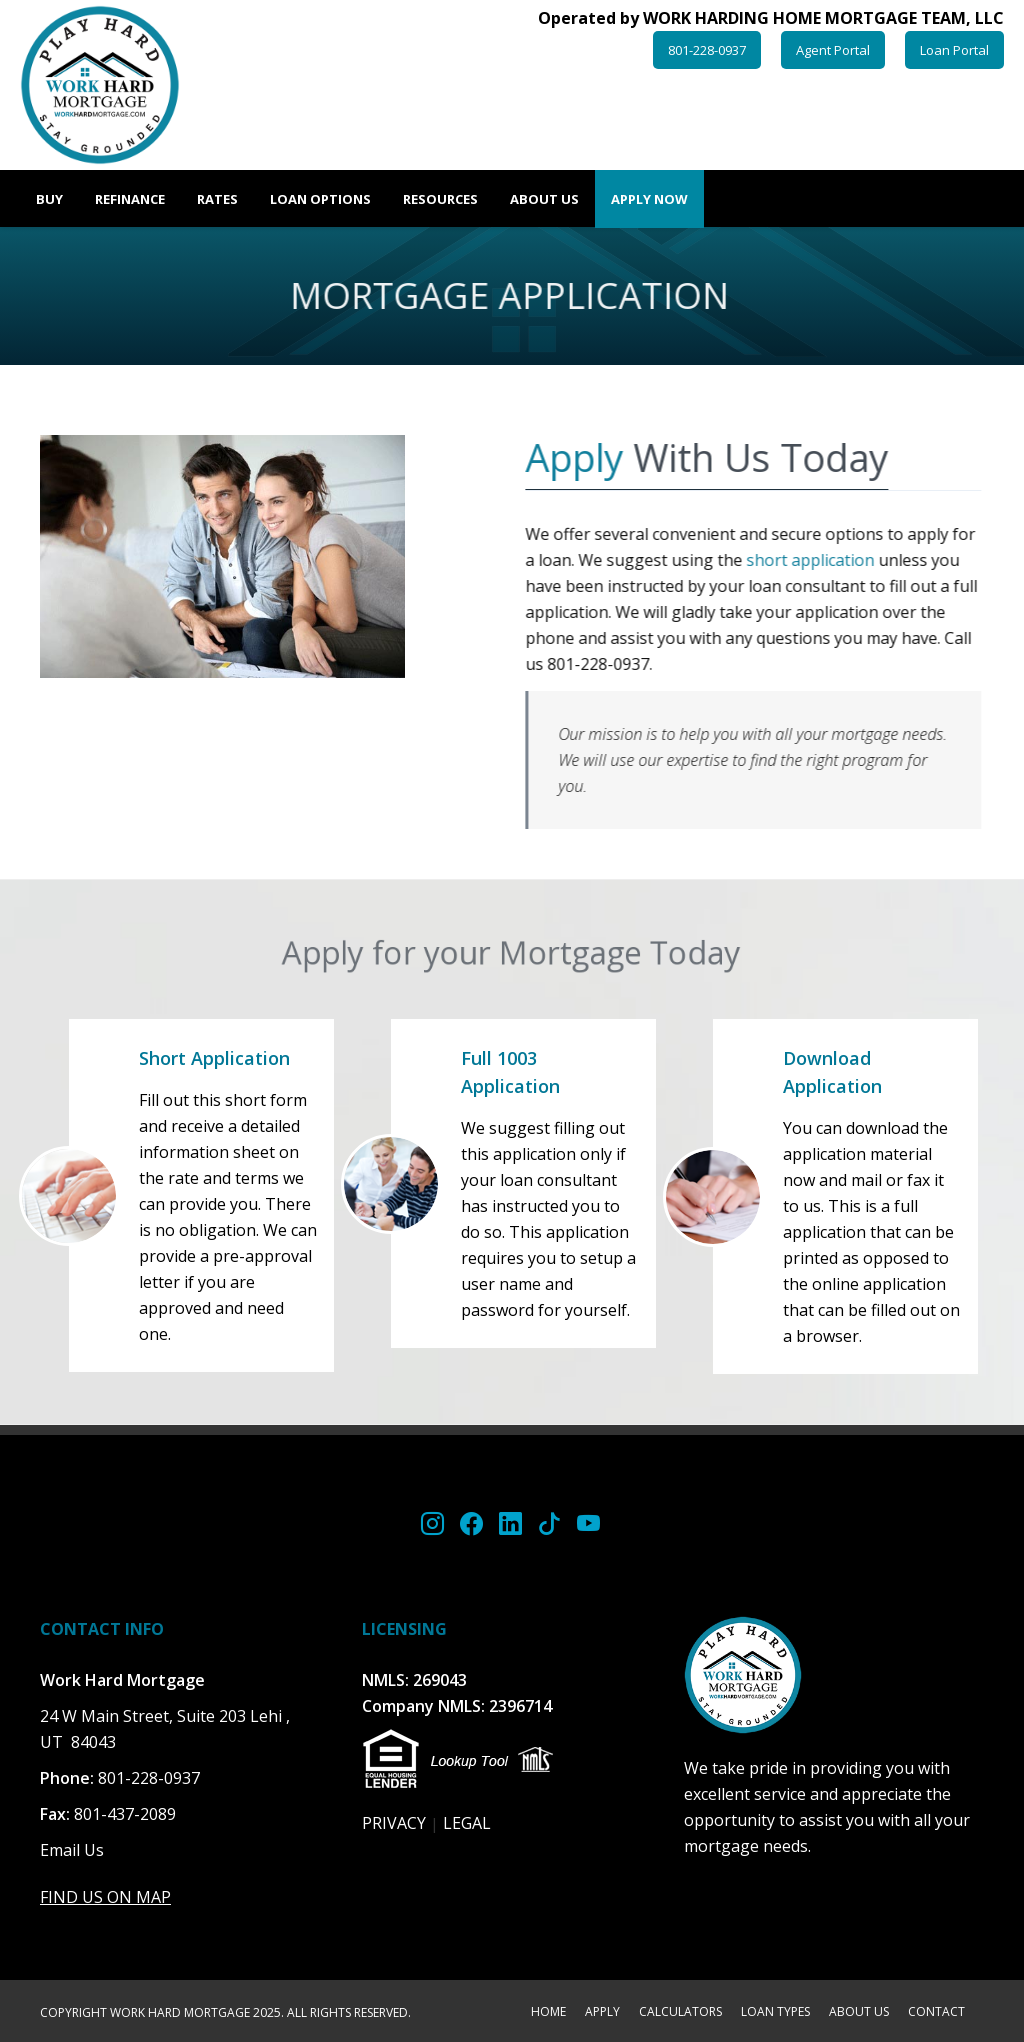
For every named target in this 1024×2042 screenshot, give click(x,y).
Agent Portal (833, 50)
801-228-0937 (707, 50)
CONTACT (936, 2013)
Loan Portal (954, 50)
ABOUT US (859, 2013)
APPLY (602, 2013)
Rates (217, 199)
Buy (49, 199)
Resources (440, 199)
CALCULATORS (680, 2013)
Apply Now (649, 199)
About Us (544, 199)
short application (811, 560)
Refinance (130, 199)
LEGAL (467, 1823)
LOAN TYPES (775, 2013)
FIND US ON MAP (105, 1897)
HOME (548, 2013)
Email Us (72, 1850)
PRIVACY (394, 1823)
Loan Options (320, 199)
